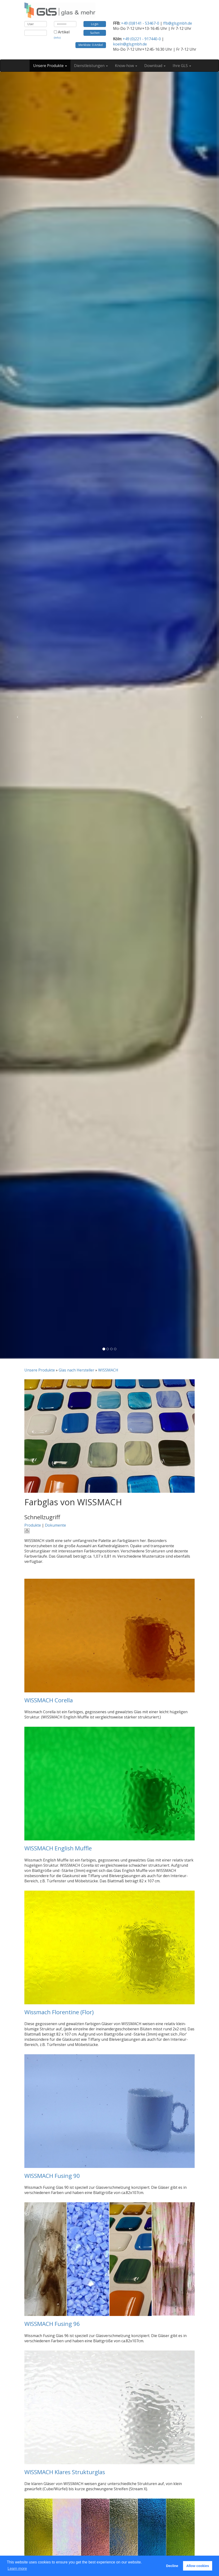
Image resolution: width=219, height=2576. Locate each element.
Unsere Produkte (50, 65)
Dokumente (55, 1525)
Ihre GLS (182, 65)
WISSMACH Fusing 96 (52, 2324)
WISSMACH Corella (48, 1700)
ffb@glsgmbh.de (177, 23)
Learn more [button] (17, 2569)
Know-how (126, 65)
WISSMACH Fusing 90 (52, 2176)
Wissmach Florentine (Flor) (59, 2012)
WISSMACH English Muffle (58, 1848)
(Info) (57, 37)
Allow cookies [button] (197, 2566)
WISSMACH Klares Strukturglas (64, 2472)
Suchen (95, 33)
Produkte (32, 1525)
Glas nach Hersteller (76, 1370)
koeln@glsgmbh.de (130, 44)
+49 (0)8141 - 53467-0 (140, 23)
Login (94, 24)
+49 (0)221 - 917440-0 (142, 38)
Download (155, 65)
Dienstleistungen (91, 65)
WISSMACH (108, 1370)
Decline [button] (172, 2566)
